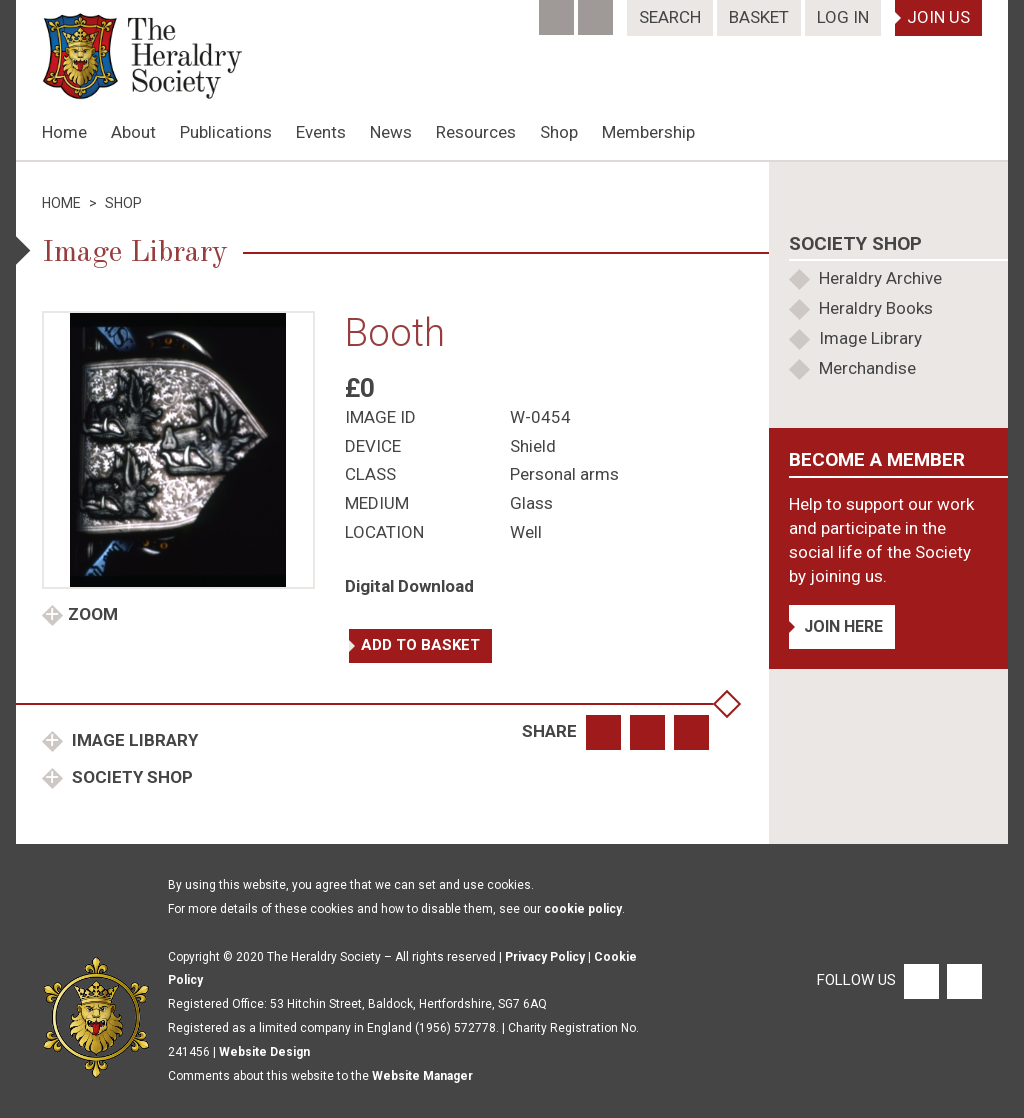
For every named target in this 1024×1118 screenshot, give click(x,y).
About (133, 132)
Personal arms (564, 474)
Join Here (843, 626)
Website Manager (422, 1076)
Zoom (93, 614)
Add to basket (420, 645)
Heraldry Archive (880, 278)
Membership (648, 132)
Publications (226, 132)
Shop (559, 132)
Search (670, 17)
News (391, 132)
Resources (476, 132)
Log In (843, 17)
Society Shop (130, 777)
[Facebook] (558, 11)
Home (64, 132)
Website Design (264, 1052)
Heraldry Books (876, 308)
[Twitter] (597, 11)
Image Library (133, 740)
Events (321, 132)
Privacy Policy (545, 957)
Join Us (938, 17)
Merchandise (867, 368)
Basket (759, 17)
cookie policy (583, 909)
